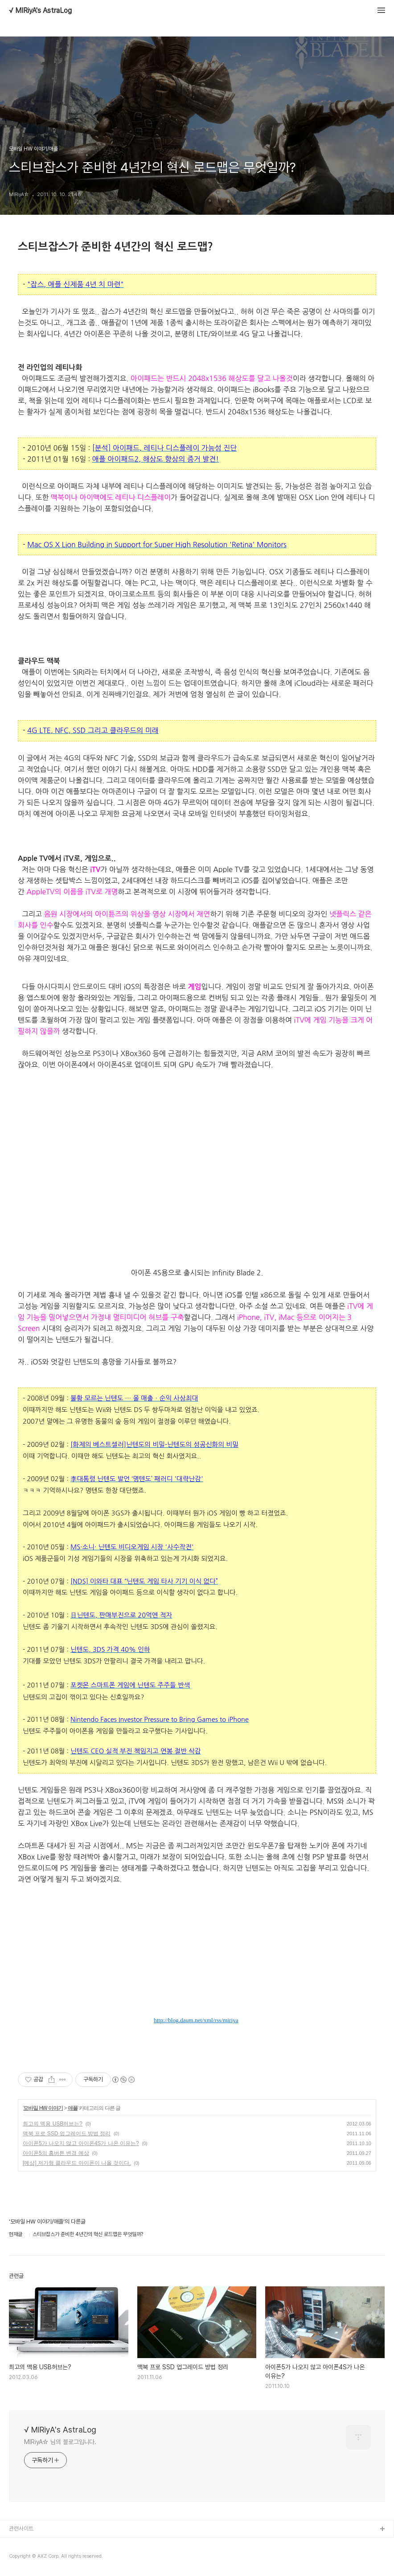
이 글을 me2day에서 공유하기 (165, 2002)
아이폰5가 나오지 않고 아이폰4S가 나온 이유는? (81, 2143)
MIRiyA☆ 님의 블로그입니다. (60, 2441)
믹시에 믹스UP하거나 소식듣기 (207, 1981)
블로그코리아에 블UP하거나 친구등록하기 (229, 1981)
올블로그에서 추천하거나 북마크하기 (207, 2002)
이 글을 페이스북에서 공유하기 (229, 2002)
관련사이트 (21, 2528)
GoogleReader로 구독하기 (186, 1981)
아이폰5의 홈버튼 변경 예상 (56, 2153)
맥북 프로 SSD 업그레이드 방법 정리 (67, 2133)
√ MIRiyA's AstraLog (40, 11)
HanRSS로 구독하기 (165, 1981)
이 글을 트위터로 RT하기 (186, 2002)
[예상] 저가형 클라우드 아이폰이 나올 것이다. (77, 2163)
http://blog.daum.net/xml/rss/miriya (196, 2020)
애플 (73, 2108)
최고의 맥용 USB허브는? (52, 2124)
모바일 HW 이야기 (43, 2108)
